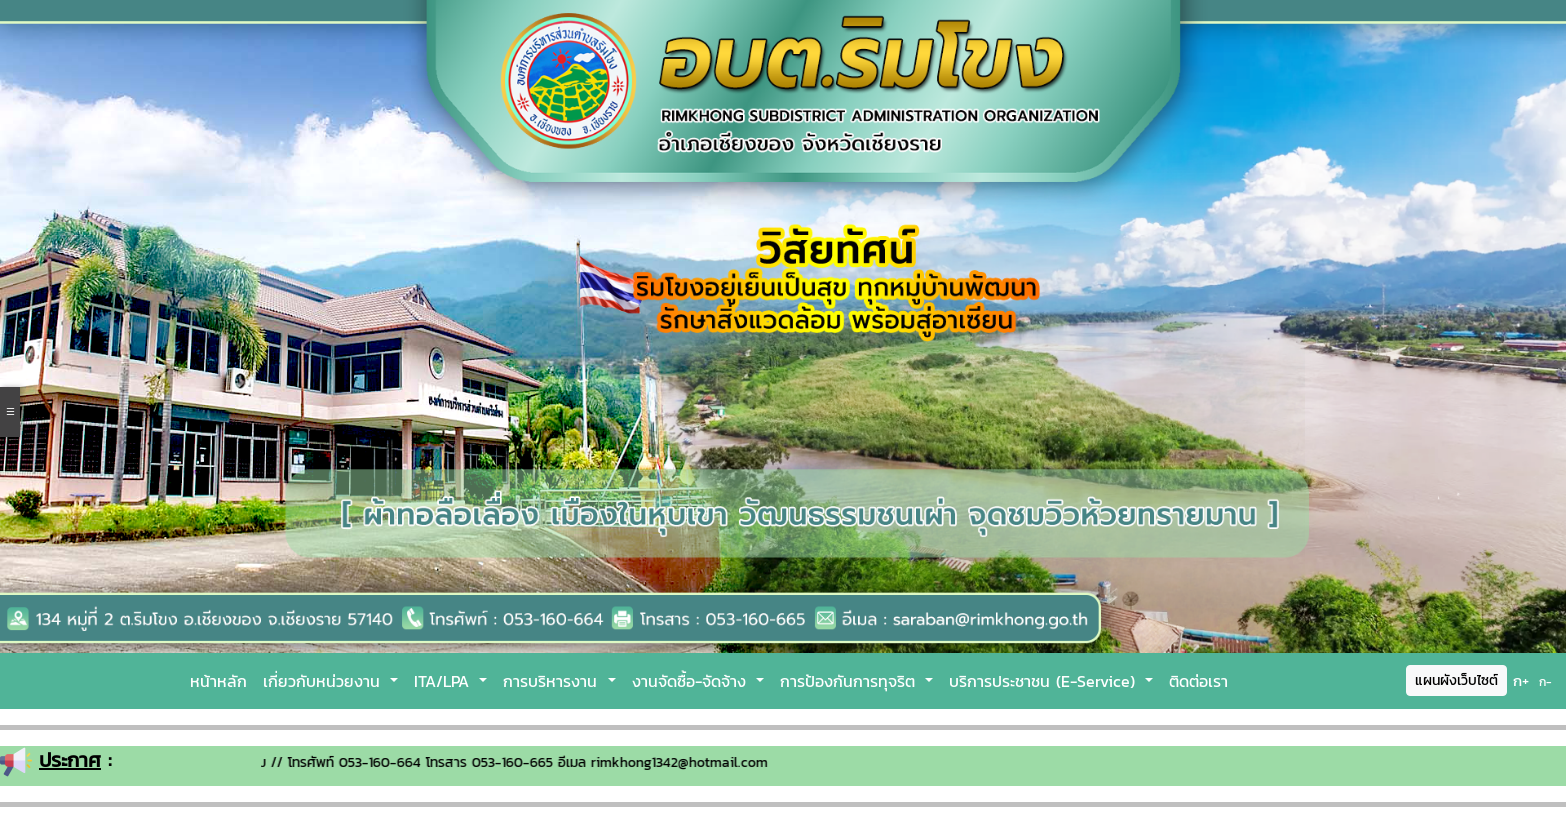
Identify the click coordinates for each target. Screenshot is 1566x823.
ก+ (1521, 680)
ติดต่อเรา (1198, 681)
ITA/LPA (444, 681)
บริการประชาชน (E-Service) (1045, 681)
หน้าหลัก (218, 681)
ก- (1545, 682)
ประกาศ (70, 760)
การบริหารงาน (553, 681)
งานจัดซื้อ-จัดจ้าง (692, 681)
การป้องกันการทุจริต (850, 681)
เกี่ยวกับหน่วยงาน (324, 681)
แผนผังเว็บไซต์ (1456, 680)
